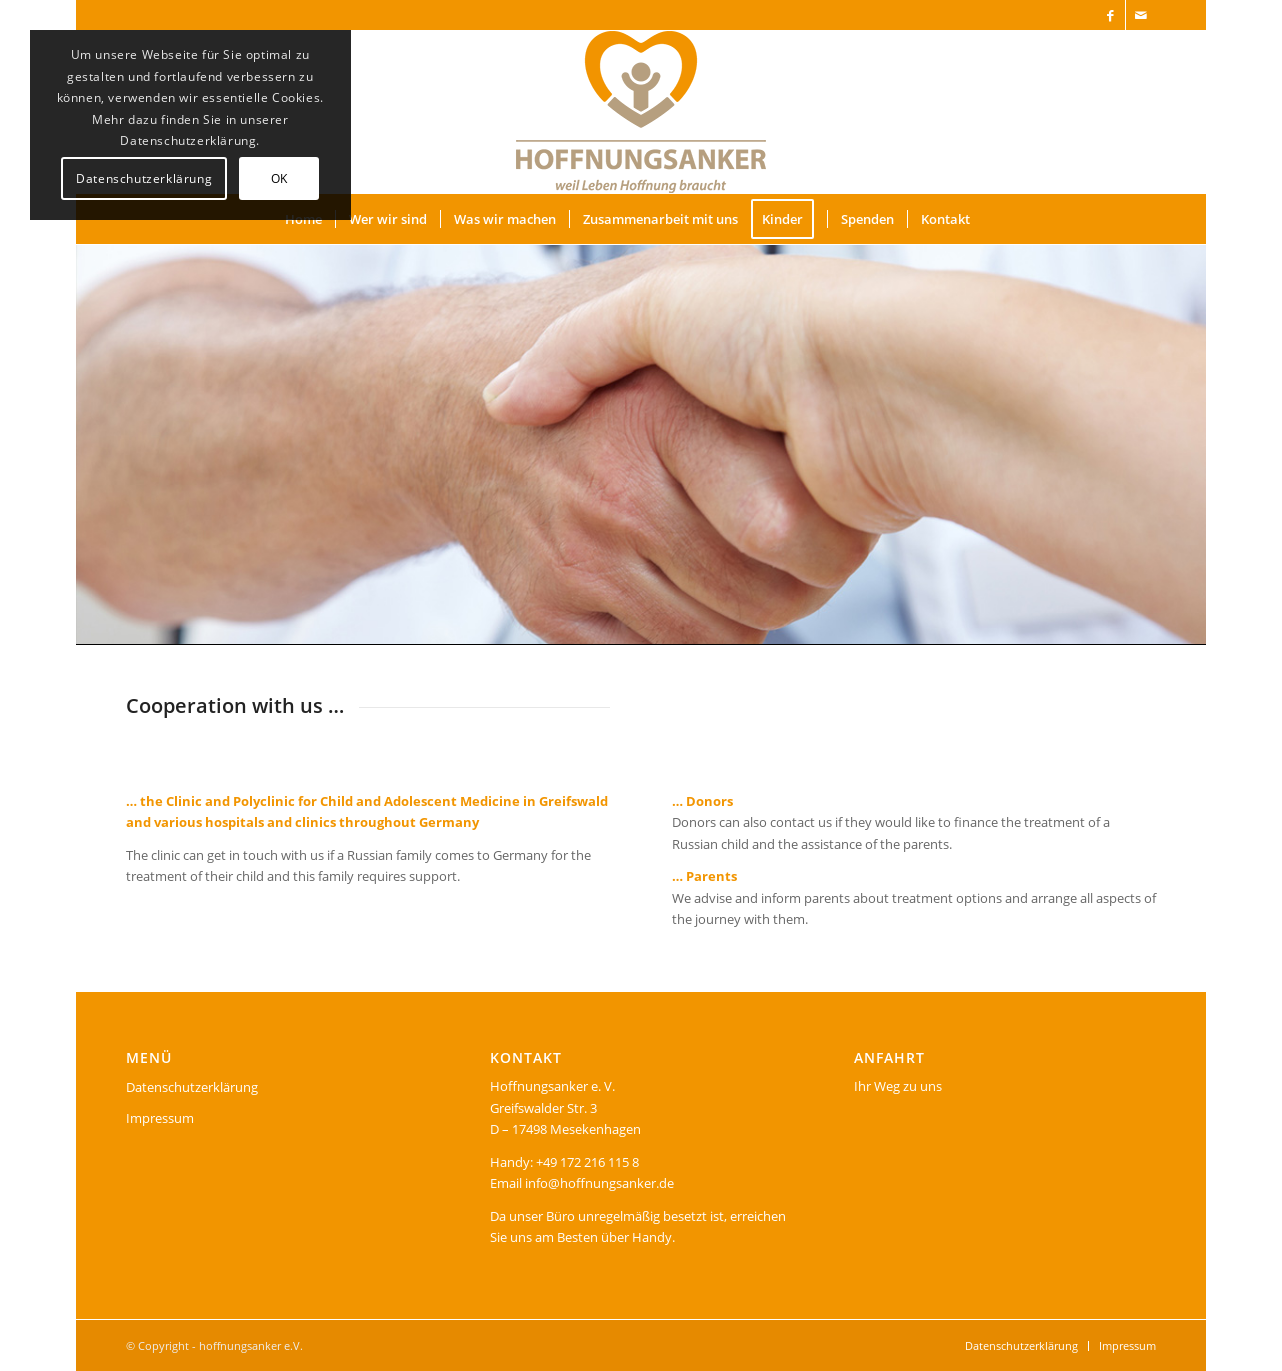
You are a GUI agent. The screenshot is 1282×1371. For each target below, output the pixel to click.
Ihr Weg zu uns (898, 1086)
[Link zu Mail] (1141, 15)
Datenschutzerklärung (192, 1087)
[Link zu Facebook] (1110, 15)
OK (279, 178)
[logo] (641, 112)
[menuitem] (387, 219)
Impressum (160, 1118)
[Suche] (996, 219)
